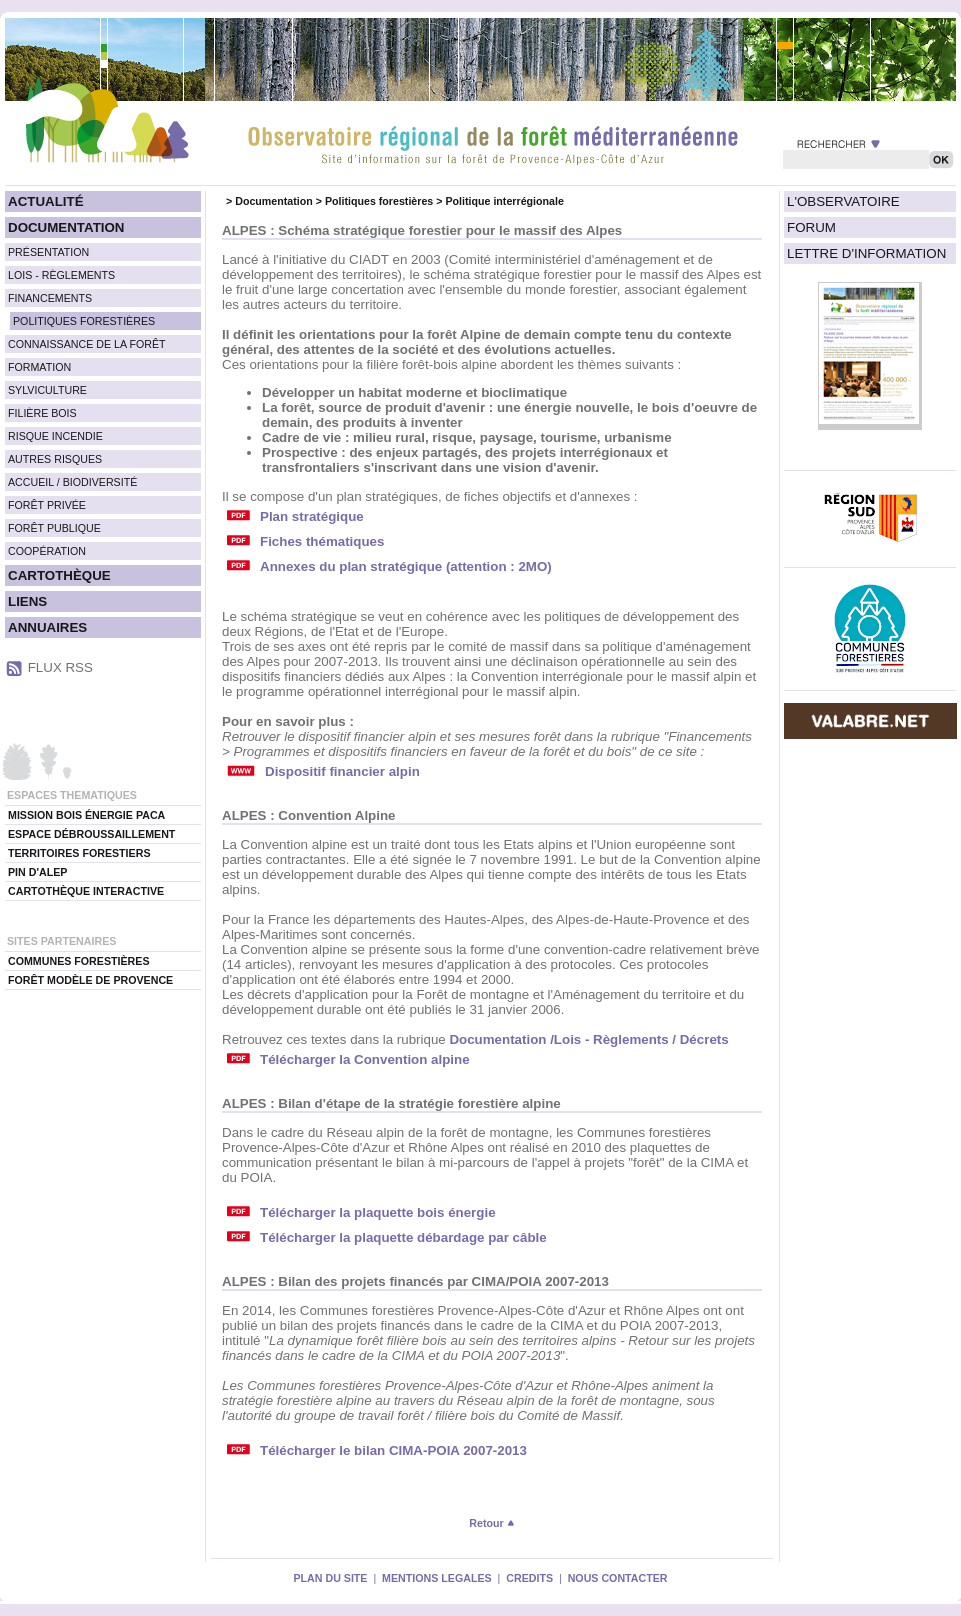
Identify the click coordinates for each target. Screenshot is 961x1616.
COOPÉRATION (47, 551)
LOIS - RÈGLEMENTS (61, 275)
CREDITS (529, 1578)
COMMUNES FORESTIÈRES (79, 961)
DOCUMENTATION (66, 227)
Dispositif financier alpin (342, 771)
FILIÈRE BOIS (42, 413)
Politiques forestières (379, 201)
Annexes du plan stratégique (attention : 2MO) (406, 566)
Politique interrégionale (504, 201)
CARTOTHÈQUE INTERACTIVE (86, 891)
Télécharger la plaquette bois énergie (378, 1212)
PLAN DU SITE (330, 1578)
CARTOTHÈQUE (59, 575)
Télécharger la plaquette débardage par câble (403, 1237)
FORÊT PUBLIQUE (54, 528)
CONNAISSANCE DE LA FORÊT (87, 344)
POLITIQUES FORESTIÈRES (84, 321)
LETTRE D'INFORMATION (866, 253)
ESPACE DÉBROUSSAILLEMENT (91, 834)
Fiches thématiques (322, 541)
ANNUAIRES (47, 627)
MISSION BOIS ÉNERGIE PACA (86, 815)
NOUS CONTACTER (618, 1578)
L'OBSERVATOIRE (843, 201)
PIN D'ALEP (37, 872)
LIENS (27, 601)
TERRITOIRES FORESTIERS (79, 853)
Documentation (274, 201)
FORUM (811, 227)
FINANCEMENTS (50, 298)
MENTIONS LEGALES (437, 1578)
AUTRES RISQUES (55, 459)
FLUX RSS (60, 667)
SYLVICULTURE (47, 390)
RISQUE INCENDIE (55, 436)
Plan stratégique (312, 516)
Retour (491, 1523)
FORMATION (39, 367)
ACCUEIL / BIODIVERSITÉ (72, 482)
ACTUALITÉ (46, 201)
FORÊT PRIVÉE (47, 505)
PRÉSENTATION (48, 252)
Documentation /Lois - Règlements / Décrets (588, 1039)
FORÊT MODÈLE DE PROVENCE (90, 980)
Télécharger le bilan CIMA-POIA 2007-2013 (393, 1450)
